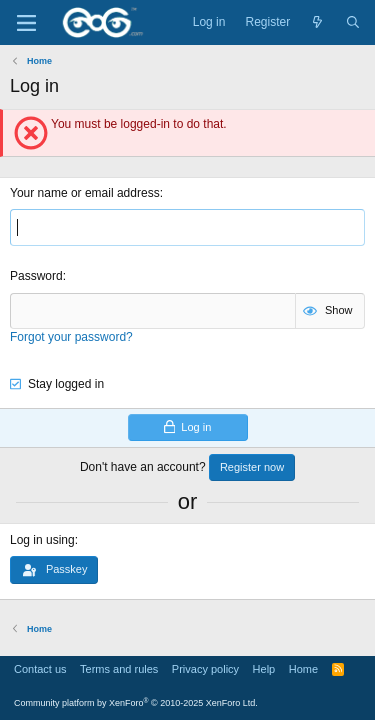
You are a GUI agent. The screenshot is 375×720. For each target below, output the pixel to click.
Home (303, 669)
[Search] (353, 22)
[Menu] (26, 23)
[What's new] (317, 22)
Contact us (40, 669)
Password (36, 276)
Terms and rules (119, 669)
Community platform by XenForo (136, 703)
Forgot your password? (71, 337)
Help (264, 669)
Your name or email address (85, 193)
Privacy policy (205, 669)
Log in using (42, 540)
